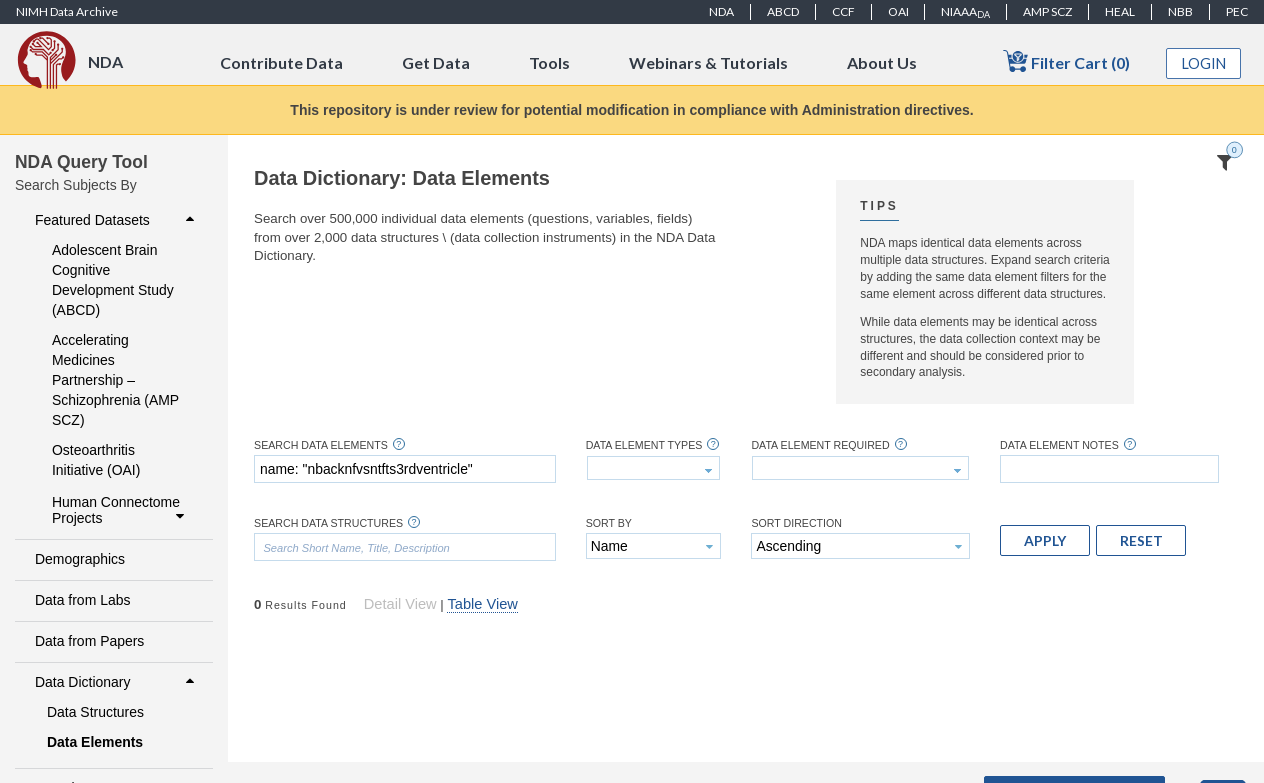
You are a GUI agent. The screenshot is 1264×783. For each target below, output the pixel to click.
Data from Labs (82, 600)
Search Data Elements (321, 445)
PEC (1237, 11)
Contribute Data (281, 62)
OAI (898, 11)
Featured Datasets (117, 220)
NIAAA (965, 12)
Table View (482, 604)
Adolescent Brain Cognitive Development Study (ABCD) (113, 280)
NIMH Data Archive (67, 11)
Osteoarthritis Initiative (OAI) (96, 460)
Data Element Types (644, 445)
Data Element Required (820, 445)
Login (1204, 63)
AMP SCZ (1047, 11)
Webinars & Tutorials (708, 62)
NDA (721, 11)
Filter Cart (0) (1066, 61)
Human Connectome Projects (120, 510)
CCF (843, 11)
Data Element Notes (1059, 445)
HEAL (1120, 11)
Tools (549, 62)
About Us (882, 62)
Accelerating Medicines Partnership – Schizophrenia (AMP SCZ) (115, 380)
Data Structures (95, 712)
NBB (1180, 11)
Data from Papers (89, 641)
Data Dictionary (117, 682)
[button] (1045, 540)
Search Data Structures (328, 523)
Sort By (609, 523)
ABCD (783, 11)
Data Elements (95, 742)
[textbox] (405, 469)
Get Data (436, 62)
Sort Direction (796, 523)
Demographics (80, 559)
